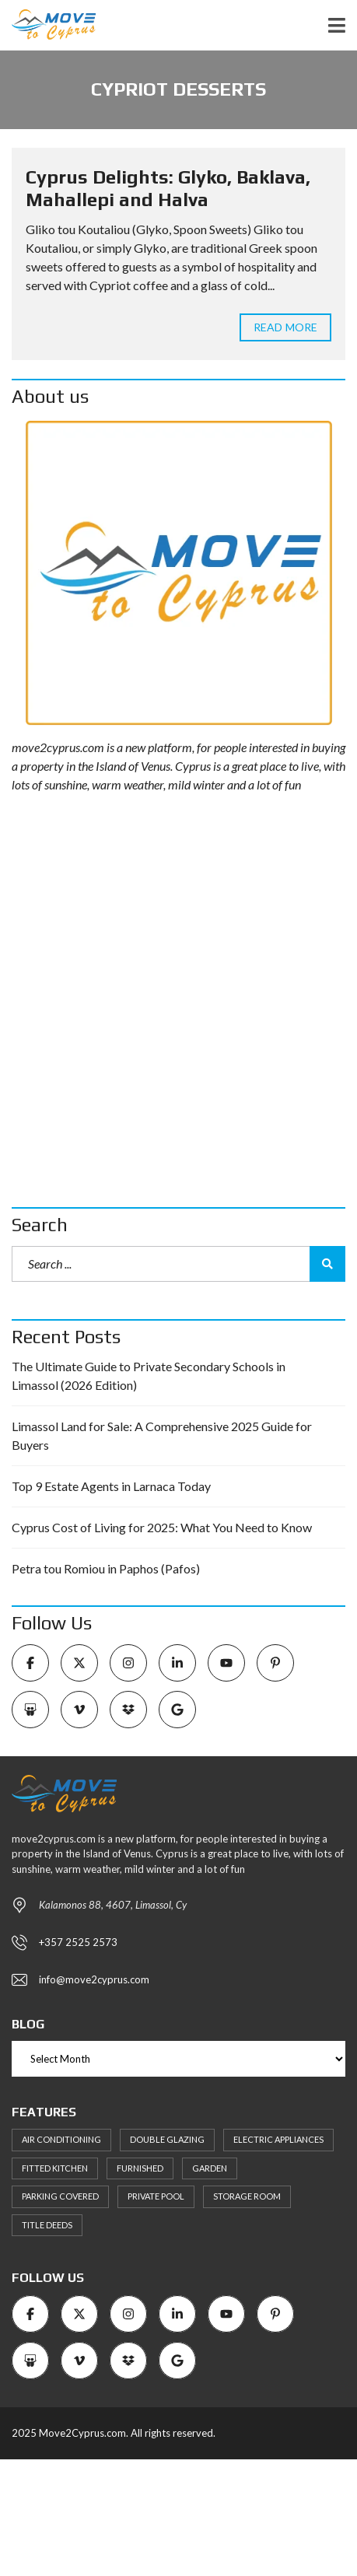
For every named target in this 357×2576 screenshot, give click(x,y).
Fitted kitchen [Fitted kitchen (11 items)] (55, 2168)
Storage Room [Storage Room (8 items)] (247, 2196)
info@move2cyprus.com (94, 1979)
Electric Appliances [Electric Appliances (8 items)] (278, 2139)
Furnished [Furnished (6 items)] (140, 2168)
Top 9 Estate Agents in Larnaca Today (111, 1486)
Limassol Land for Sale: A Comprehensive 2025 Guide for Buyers (162, 1435)
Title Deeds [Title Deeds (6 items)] (47, 2225)
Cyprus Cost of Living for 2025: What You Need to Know (162, 1527)
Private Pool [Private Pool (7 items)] (156, 2196)
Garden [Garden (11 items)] (209, 2168)
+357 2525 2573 (78, 1942)
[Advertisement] (178, 1000)
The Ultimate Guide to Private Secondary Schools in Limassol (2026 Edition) (148, 1375)
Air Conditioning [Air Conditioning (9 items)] (61, 2139)
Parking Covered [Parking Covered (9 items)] (60, 2196)
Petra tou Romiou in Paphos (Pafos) (106, 1568)
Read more (285, 327)
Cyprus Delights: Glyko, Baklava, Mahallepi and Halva (168, 188)
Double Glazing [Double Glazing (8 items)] (167, 2139)
